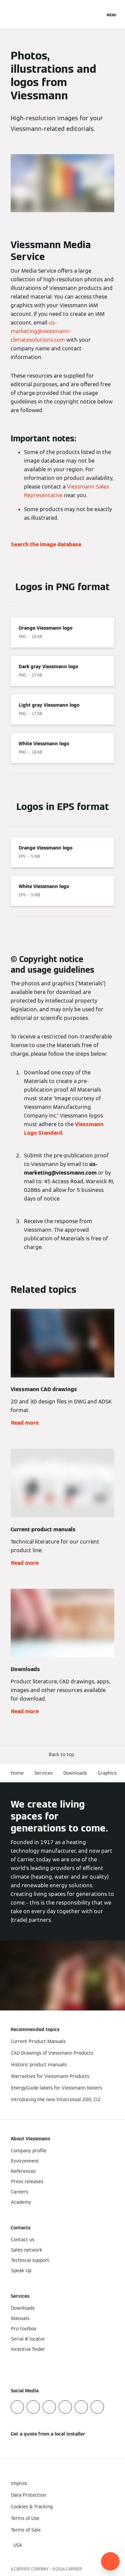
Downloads (75, 1773)
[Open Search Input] (96, 14)
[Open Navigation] (111, 14)
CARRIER (74, 2568)
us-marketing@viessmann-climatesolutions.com (41, 331)
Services (43, 1773)
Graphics (107, 1773)
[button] (62, 1754)
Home (17, 1773)
